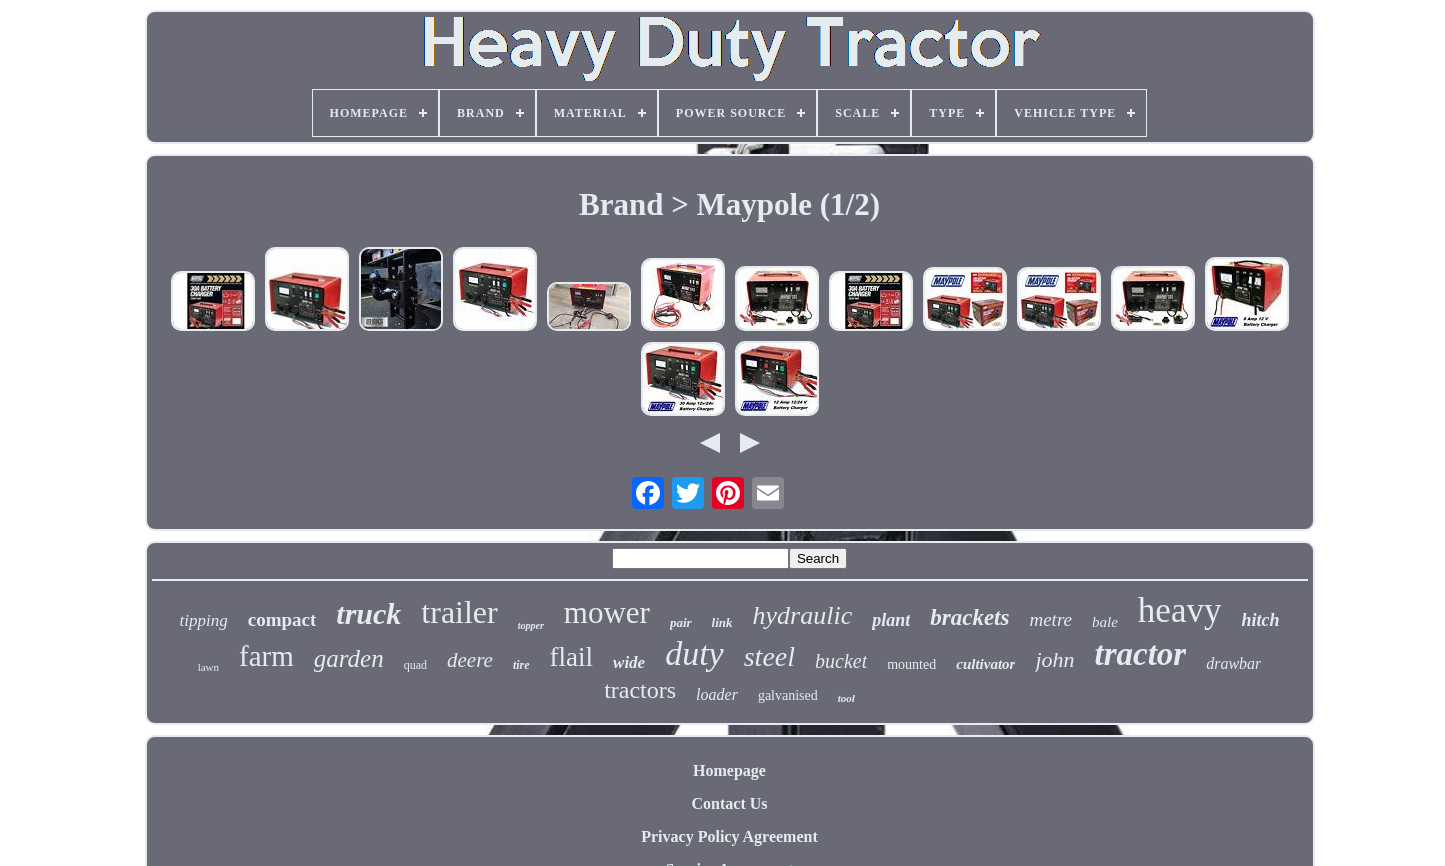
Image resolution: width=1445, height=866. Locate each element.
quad (415, 665)
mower (607, 612)
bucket (841, 661)
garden (349, 658)
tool (846, 698)
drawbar (1233, 663)
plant (891, 620)
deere (470, 660)
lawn (208, 667)
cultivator (985, 664)
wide (629, 662)
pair (681, 622)
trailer (459, 612)
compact (282, 619)
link (722, 622)
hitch (1260, 620)
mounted (911, 664)
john (1054, 659)
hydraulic (803, 615)
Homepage (729, 770)
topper (531, 625)
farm (266, 656)
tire (521, 665)
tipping (204, 620)
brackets (969, 617)
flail (571, 657)
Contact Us (730, 803)
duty (694, 653)
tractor (1141, 654)
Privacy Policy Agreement (729, 836)
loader (717, 694)
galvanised (788, 695)
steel (769, 656)
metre (1050, 619)
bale (1105, 622)
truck (368, 613)
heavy (1180, 610)
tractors (640, 690)
